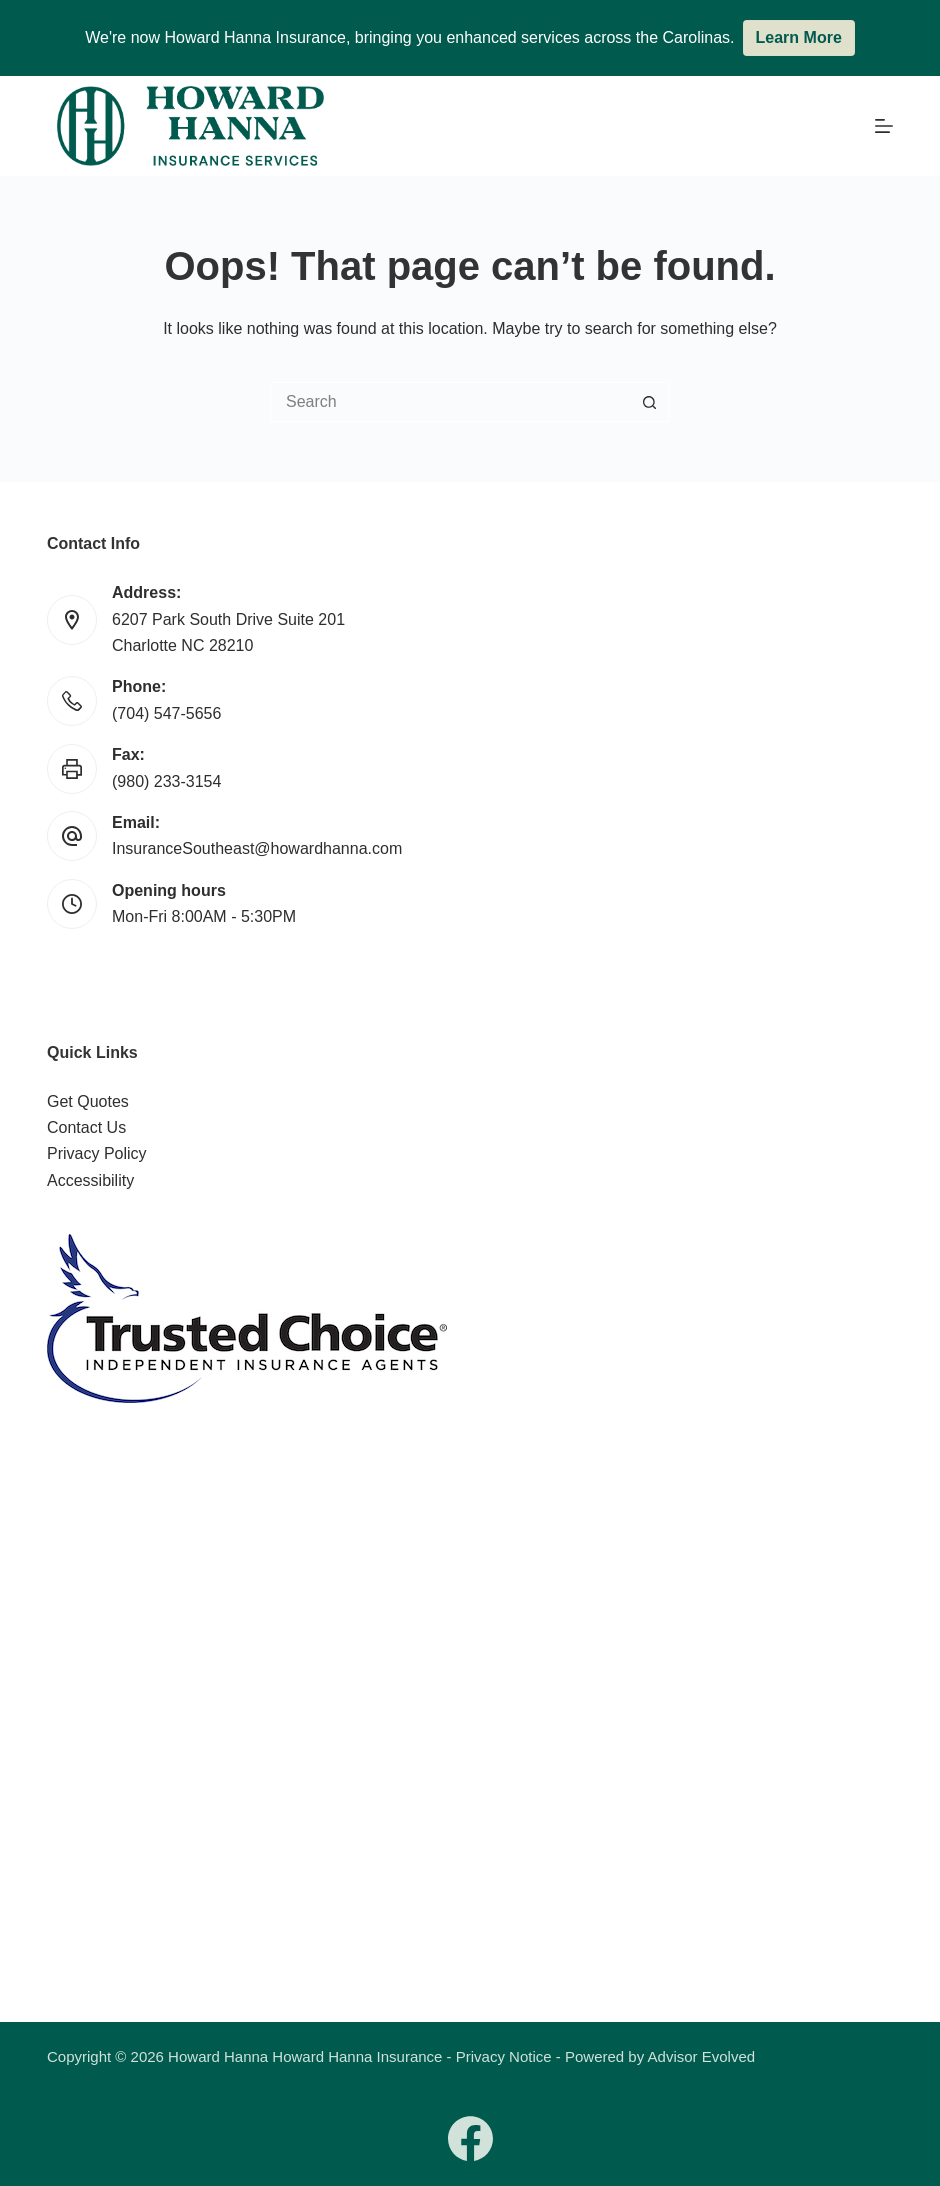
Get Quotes (88, 1101)
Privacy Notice (504, 2056)
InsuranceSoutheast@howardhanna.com (257, 848)
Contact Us (86, 1127)
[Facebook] (470, 2138)
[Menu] (884, 126)
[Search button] (650, 402)
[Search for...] (450, 402)
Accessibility (90, 1180)
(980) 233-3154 (166, 781)
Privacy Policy (97, 1153)
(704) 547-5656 (166, 713)
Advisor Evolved (702, 2056)
